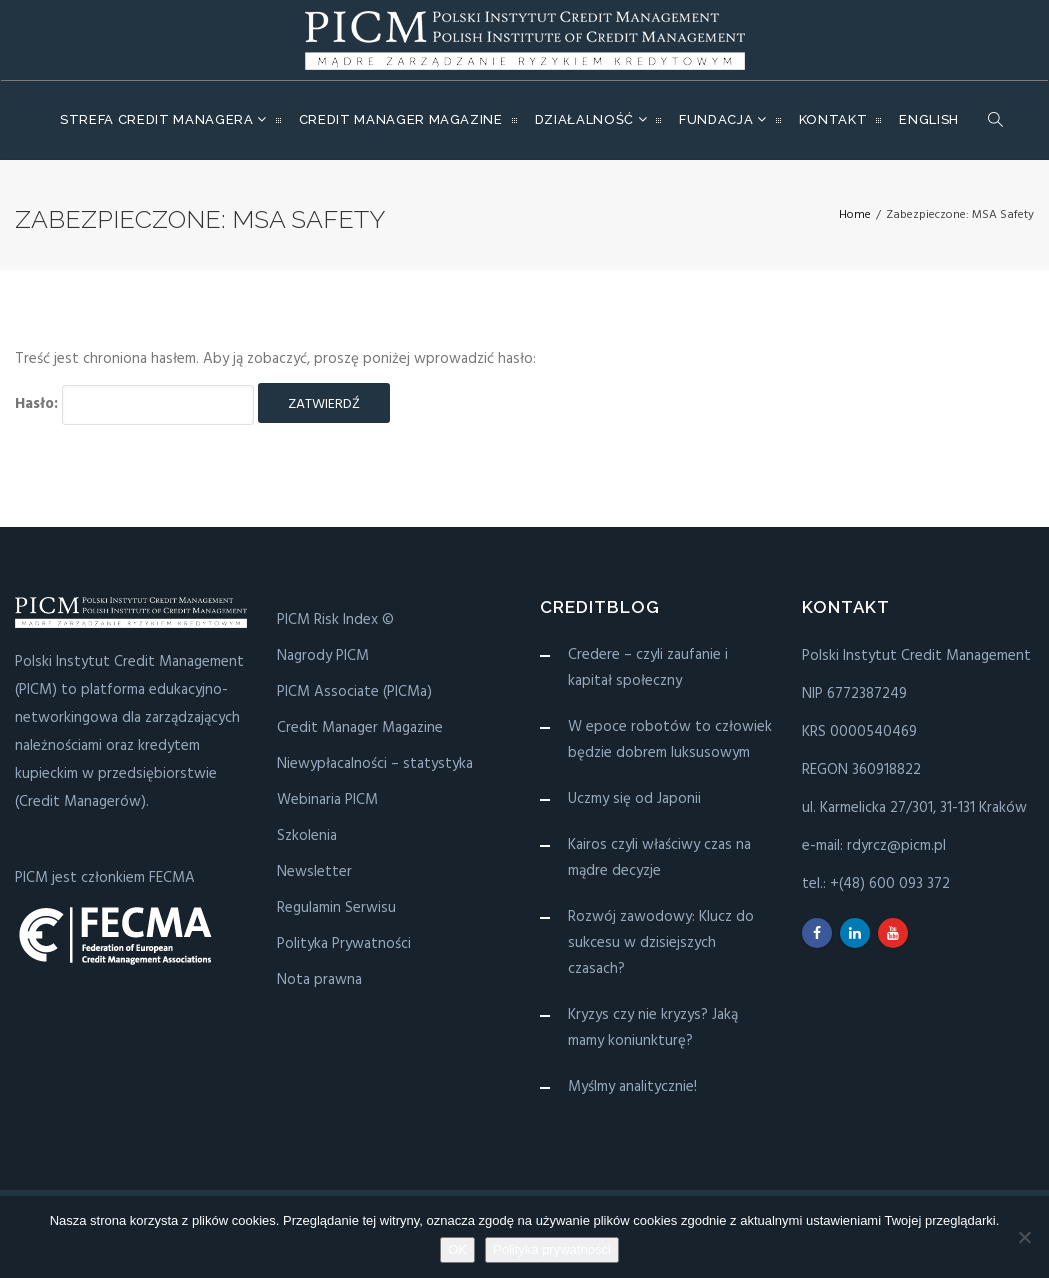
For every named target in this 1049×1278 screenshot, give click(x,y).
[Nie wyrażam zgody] (1024, 1237)
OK (457, 1249)
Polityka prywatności (552, 1249)
